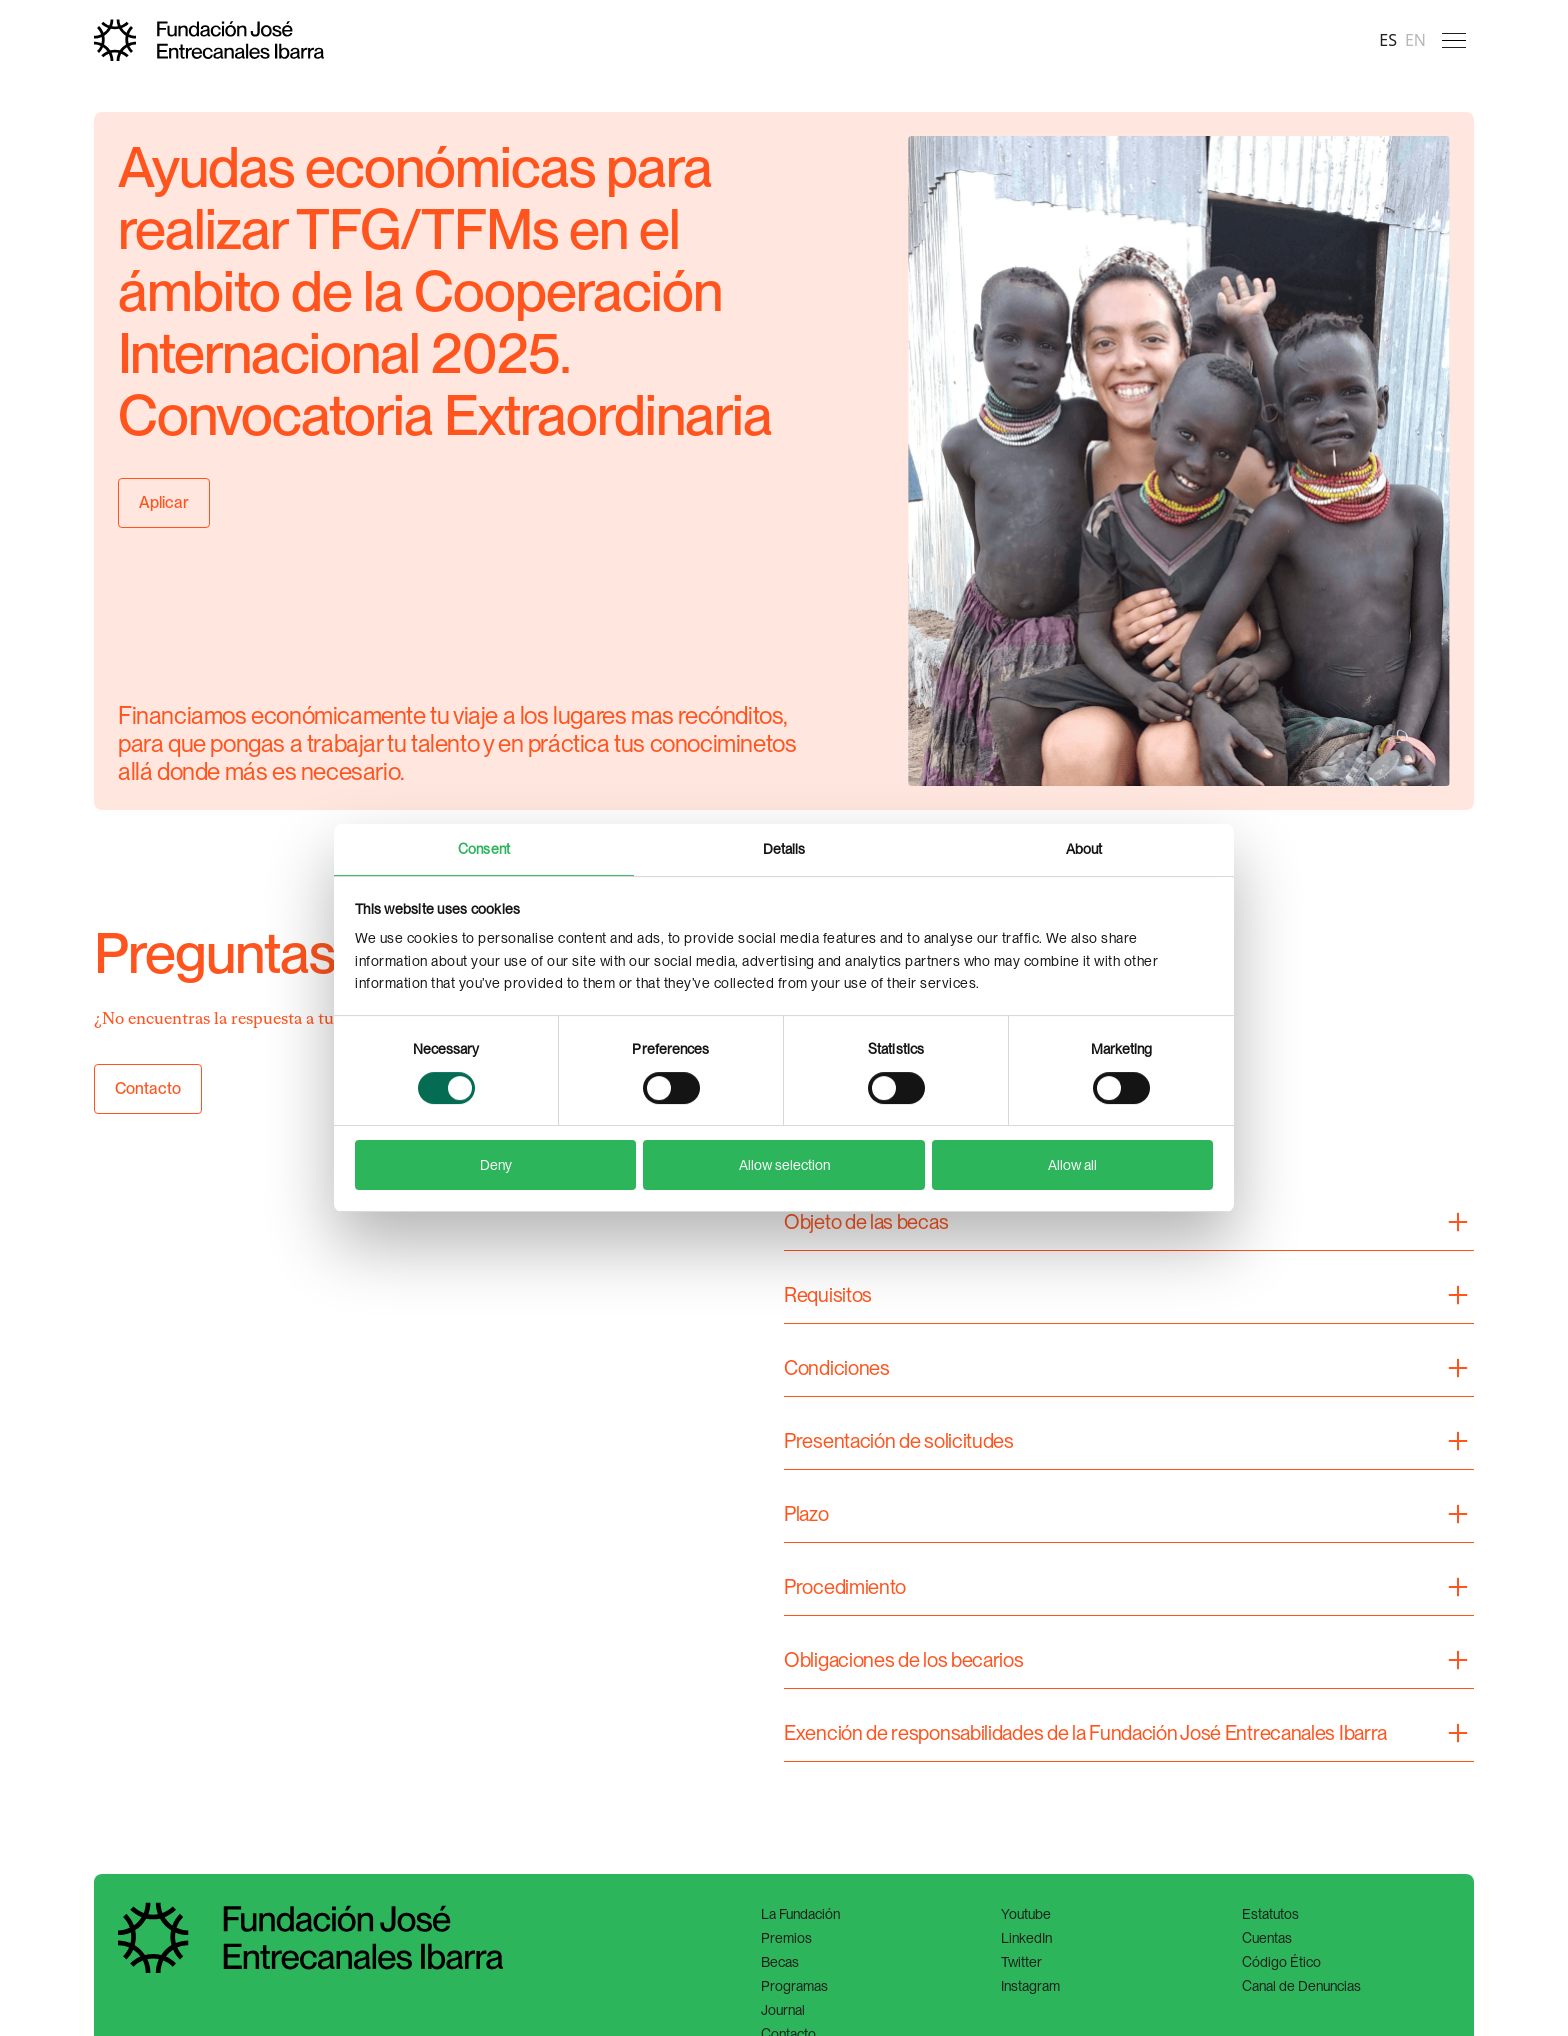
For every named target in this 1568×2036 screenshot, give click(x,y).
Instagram (1030, 1986)
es (1388, 40)
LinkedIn (1026, 1938)
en (1415, 40)
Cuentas (1267, 1938)
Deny (496, 1165)
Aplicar (164, 502)
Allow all (1072, 1165)
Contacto (148, 1088)
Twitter (1021, 1962)
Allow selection (784, 1165)
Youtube (1026, 1914)
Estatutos (1270, 1914)
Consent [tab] (484, 849)
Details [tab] (784, 849)
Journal (783, 2010)
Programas (794, 1986)
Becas (780, 1962)
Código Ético (1281, 1962)
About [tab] (1084, 849)
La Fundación (800, 1914)
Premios (786, 1938)
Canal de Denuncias (1301, 1986)
